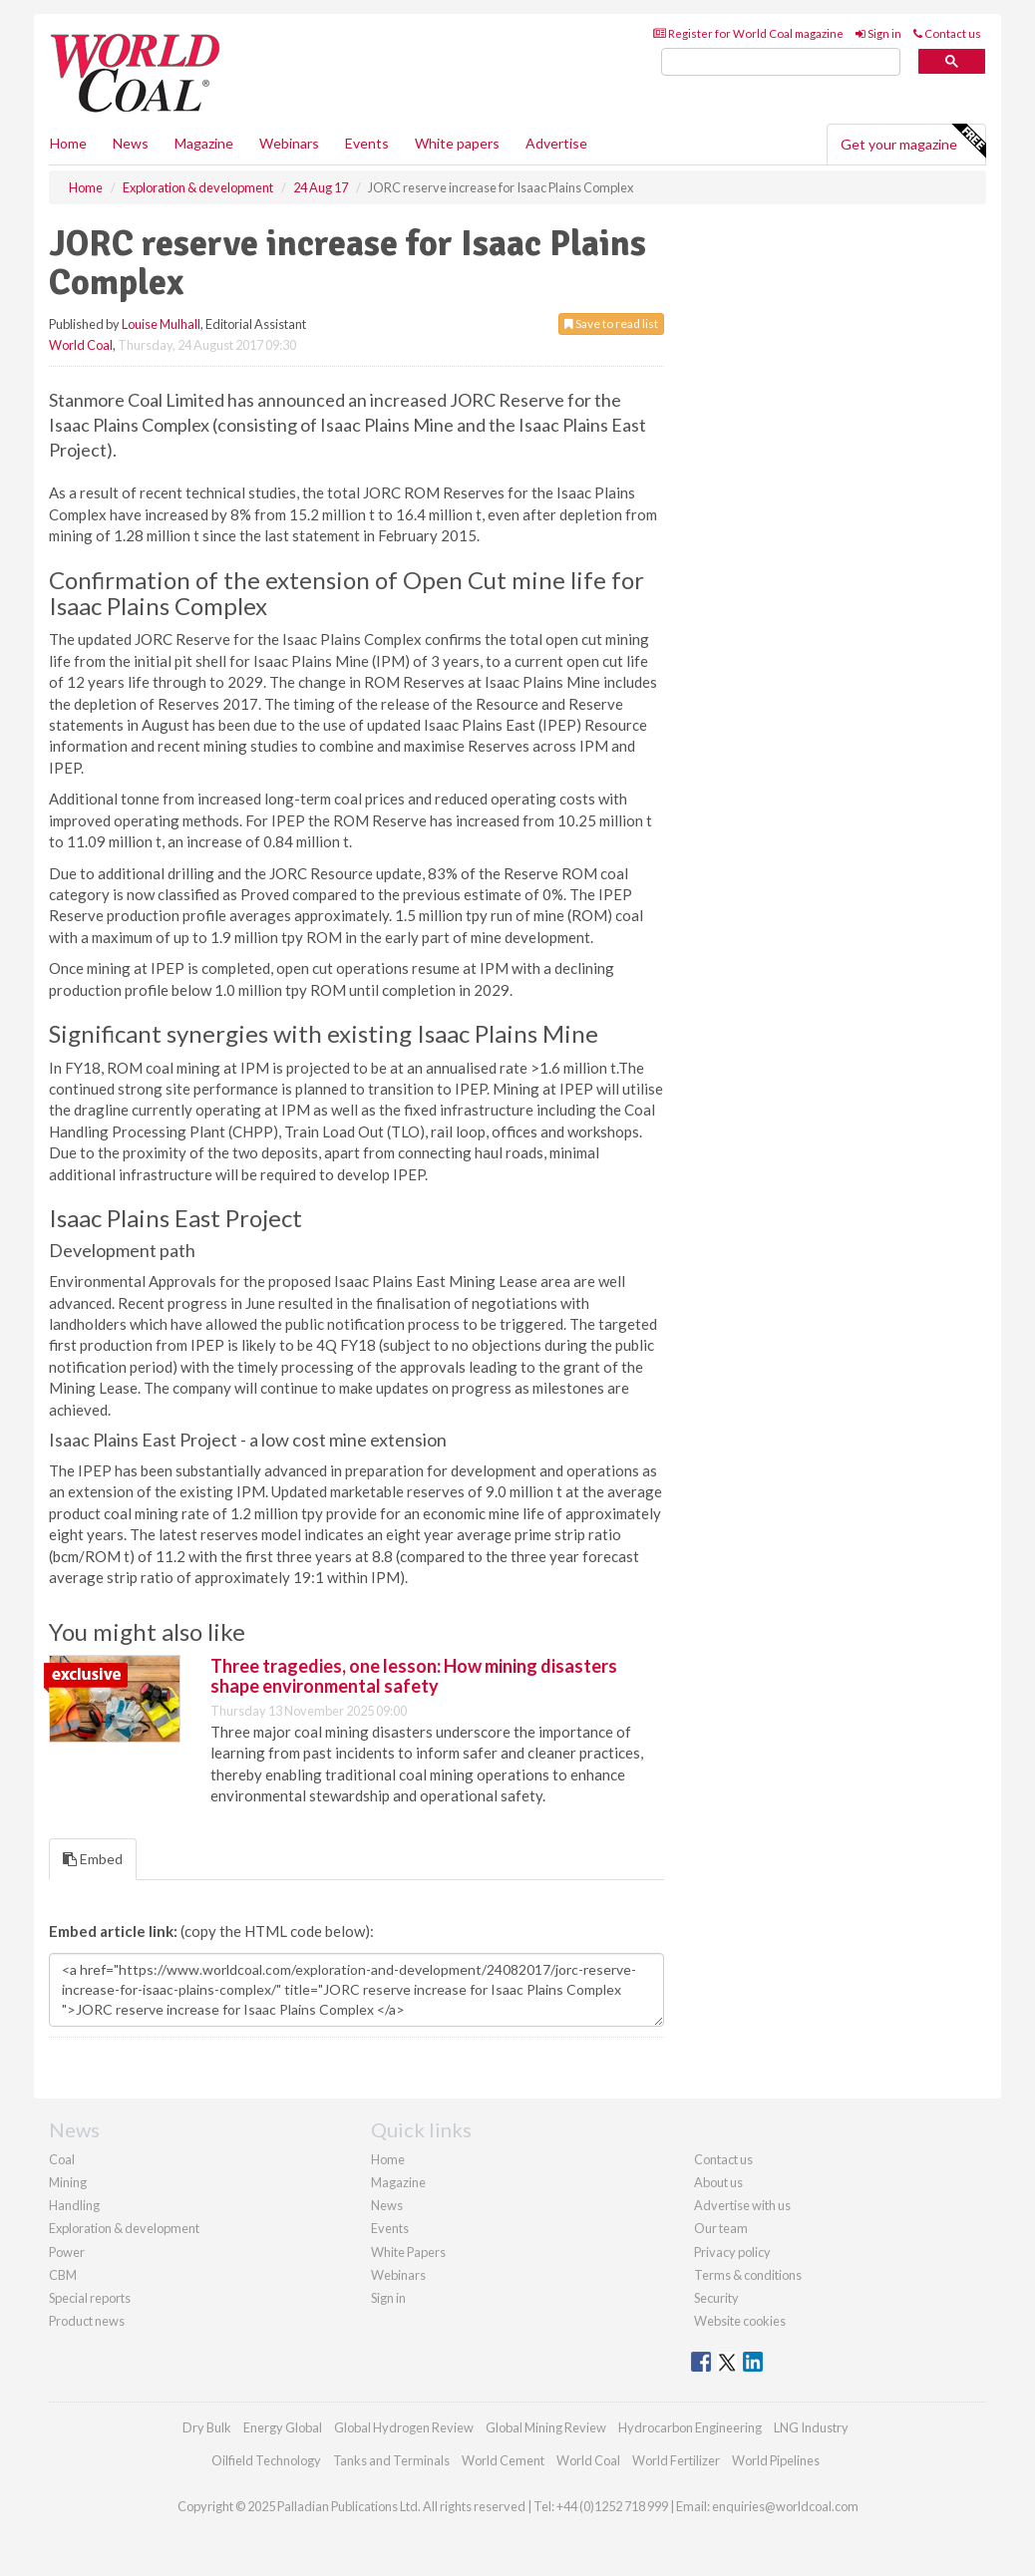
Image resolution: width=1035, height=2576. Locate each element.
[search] (780, 62)
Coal (62, 2159)
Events (367, 143)
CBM (63, 2275)
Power (67, 2252)
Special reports (90, 2298)
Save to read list (611, 323)
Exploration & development (124, 2228)
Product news (87, 2321)
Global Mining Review (546, 2427)
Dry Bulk (206, 2427)
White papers (457, 143)
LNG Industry (811, 2427)
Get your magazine (913, 142)
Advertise (556, 143)
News (387, 2205)
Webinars (289, 143)
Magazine (203, 143)
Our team (721, 2228)
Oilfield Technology (266, 2460)
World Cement (503, 2460)
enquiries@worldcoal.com (785, 2506)
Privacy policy (732, 2252)
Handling (74, 2205)
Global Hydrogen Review (404, 2427)
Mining (68, 2182)
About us (718, 2182)
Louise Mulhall (161, 324)
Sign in (878, 33)
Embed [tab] (93, 1858)
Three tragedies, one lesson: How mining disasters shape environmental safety (413, 1676)
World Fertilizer (676, 2460)
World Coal (81, 345)
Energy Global (282, 2427)
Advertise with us (742, 2205)
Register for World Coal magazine (748, 33)
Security (716, 2298)
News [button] (131, 143)
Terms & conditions (748, 2275)
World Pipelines (776, 2460)
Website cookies (740, 2321)
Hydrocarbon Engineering (690, 2427)
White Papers (408, 2252)
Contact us (947, 33)
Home (68, 143)
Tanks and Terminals (391, 2460)
